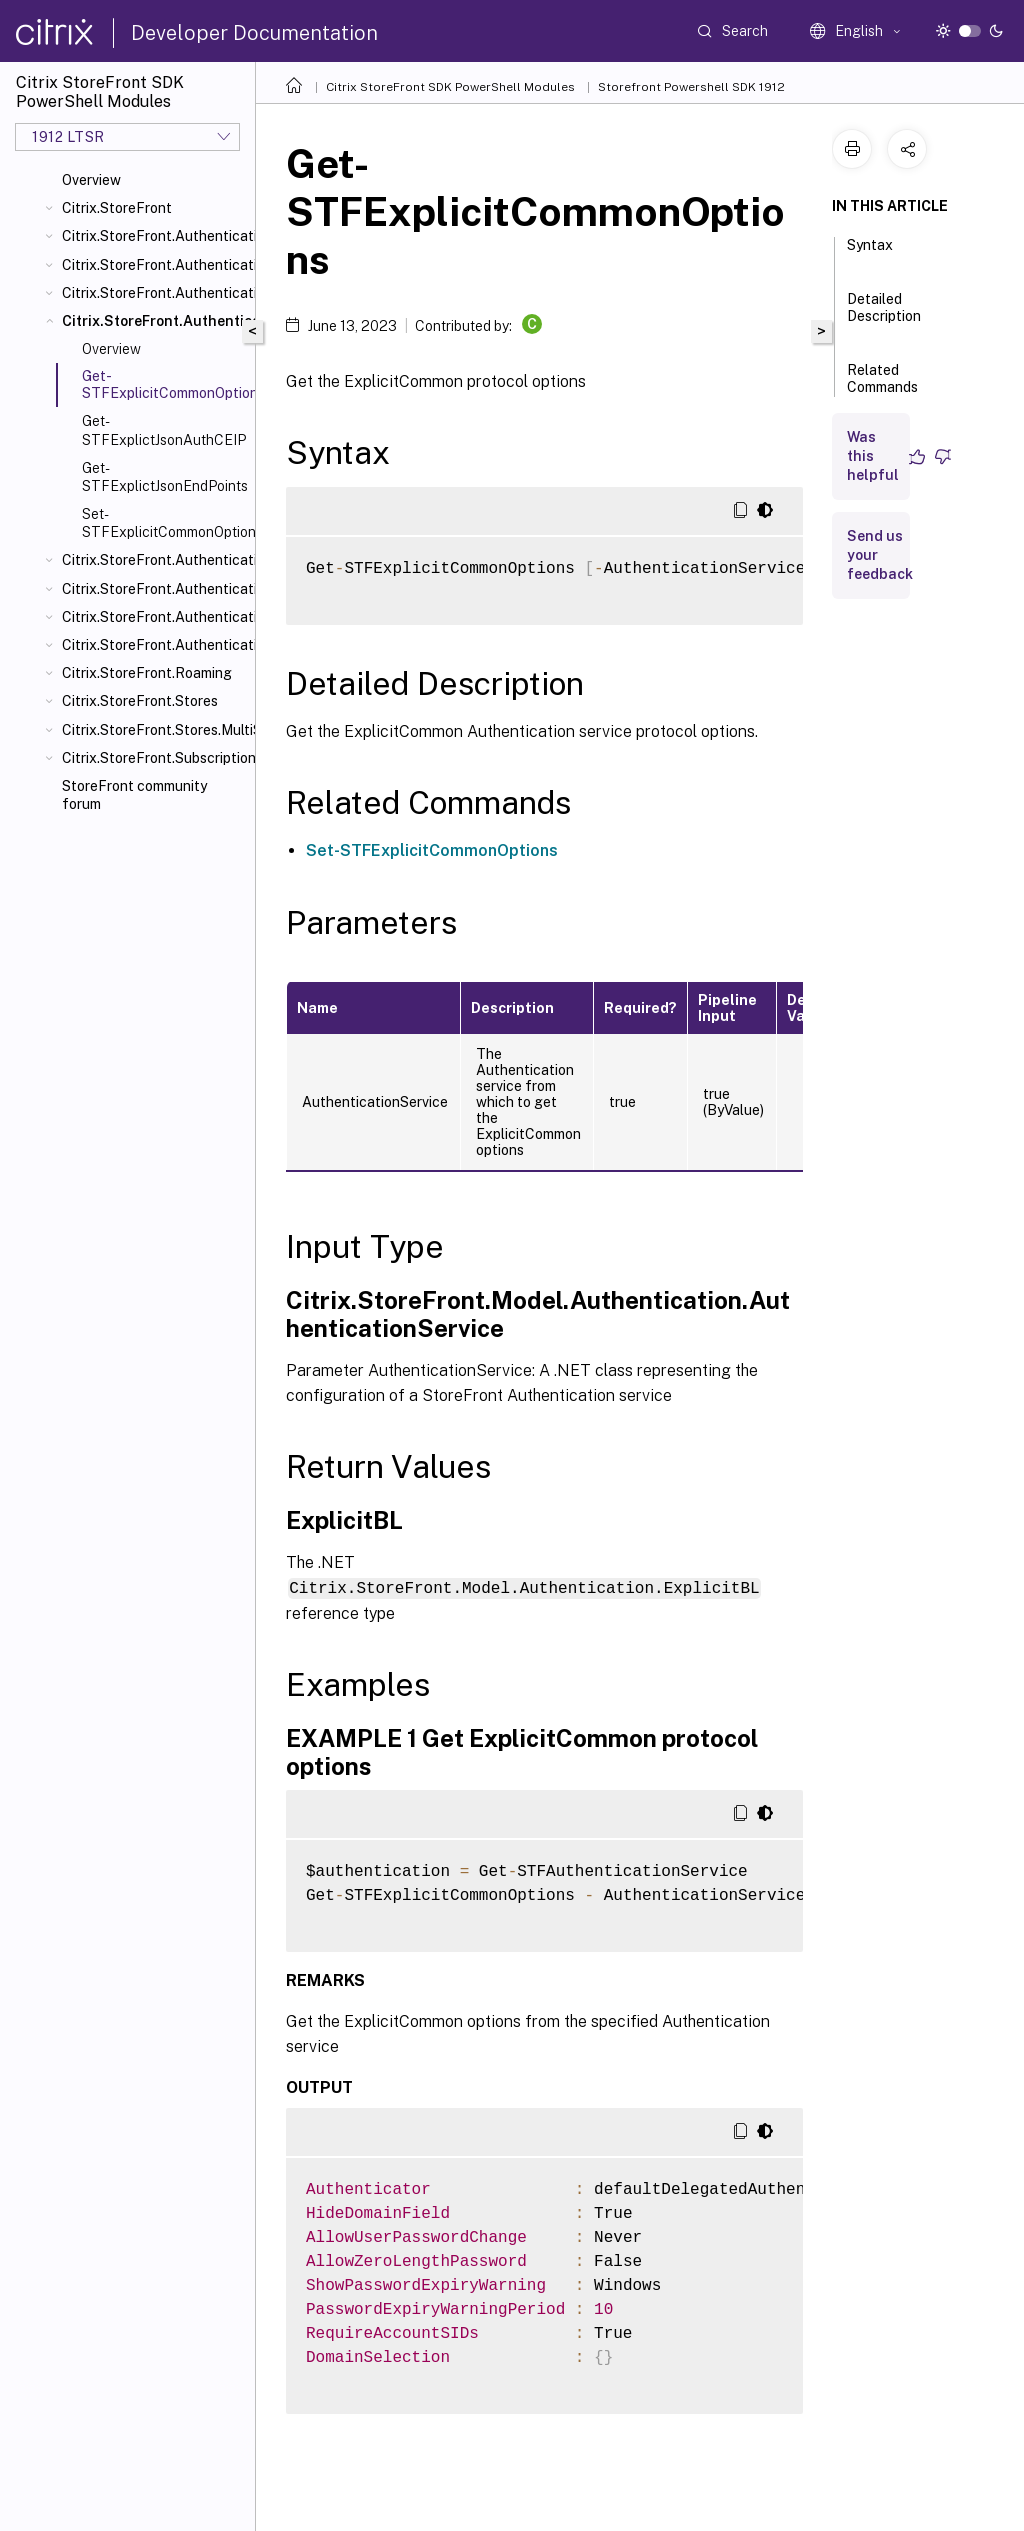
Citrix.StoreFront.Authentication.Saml (154, 617)
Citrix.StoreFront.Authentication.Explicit (154, 321)
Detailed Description (884, 316)
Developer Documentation (254, 33)
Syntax (870, 254)
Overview (91, 180)
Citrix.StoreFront (117, 208)
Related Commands (882, 387)
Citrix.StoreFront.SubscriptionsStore (154, 758)
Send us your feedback (880, 555)
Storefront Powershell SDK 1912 (691, 87)
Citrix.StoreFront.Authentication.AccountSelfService (154, 265)
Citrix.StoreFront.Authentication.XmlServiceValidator (154, 645)
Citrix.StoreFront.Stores (140, 701)
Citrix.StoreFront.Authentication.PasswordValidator (154, 589)
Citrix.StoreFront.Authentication (154, 236)
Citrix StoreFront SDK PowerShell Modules (450, 87)
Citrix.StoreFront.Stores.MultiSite (154, 730)
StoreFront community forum (134, 795)
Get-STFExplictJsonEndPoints (164, 477)
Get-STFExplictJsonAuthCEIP (164, 430)
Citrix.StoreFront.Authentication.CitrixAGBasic (154, 293)
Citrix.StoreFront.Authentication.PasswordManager (154, 560)
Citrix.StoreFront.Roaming (147, 673)
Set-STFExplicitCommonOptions (164, 523)
